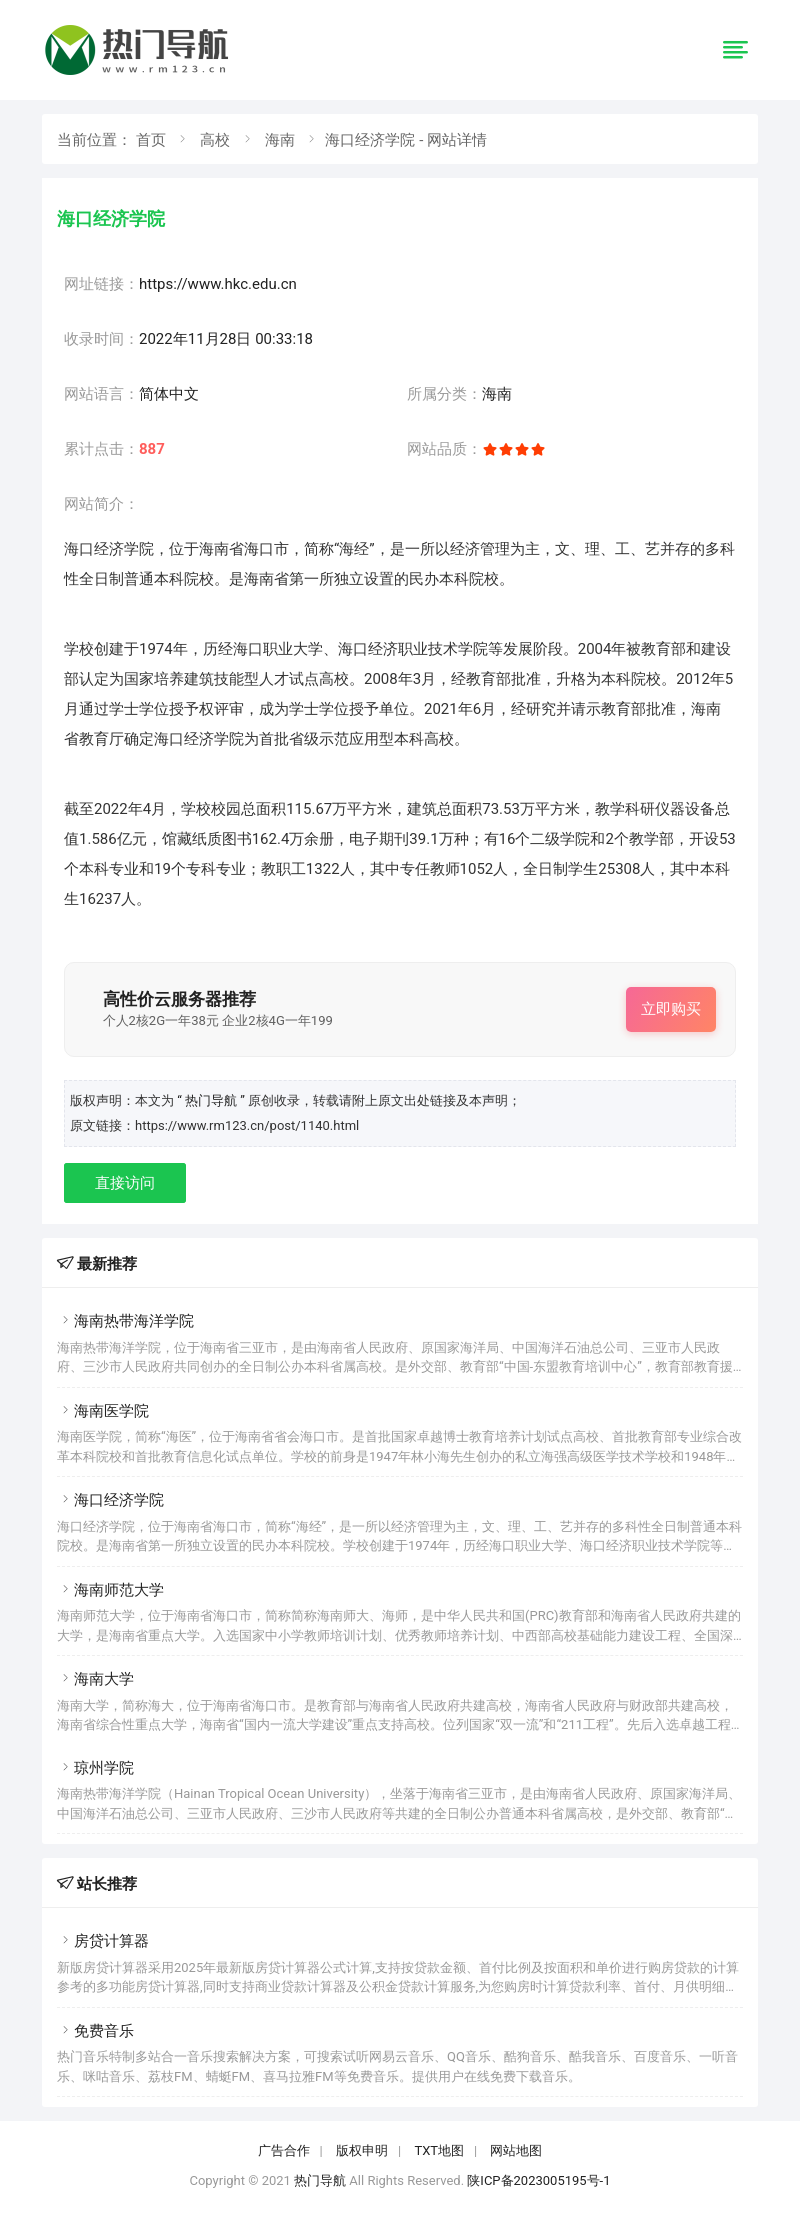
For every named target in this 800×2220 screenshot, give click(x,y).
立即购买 (671, 1009)
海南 (280, 140)
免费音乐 (95, 2031)
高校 (215, 140)
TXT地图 (439, 2150)
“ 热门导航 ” (212, 1100)
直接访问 (125, 1183)
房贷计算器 (103, 1941)
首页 (151, 140)
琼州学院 (95, 1768)
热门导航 (320, 2180)
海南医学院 (103, 1411)
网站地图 (516, 2150)
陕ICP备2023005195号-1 (538, 2180)
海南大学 (95, 1679)
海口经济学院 (110, 1500)
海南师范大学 (110, 1590)
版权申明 (362, 2150)
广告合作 (284, 2150)
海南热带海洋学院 (125, 1321)
